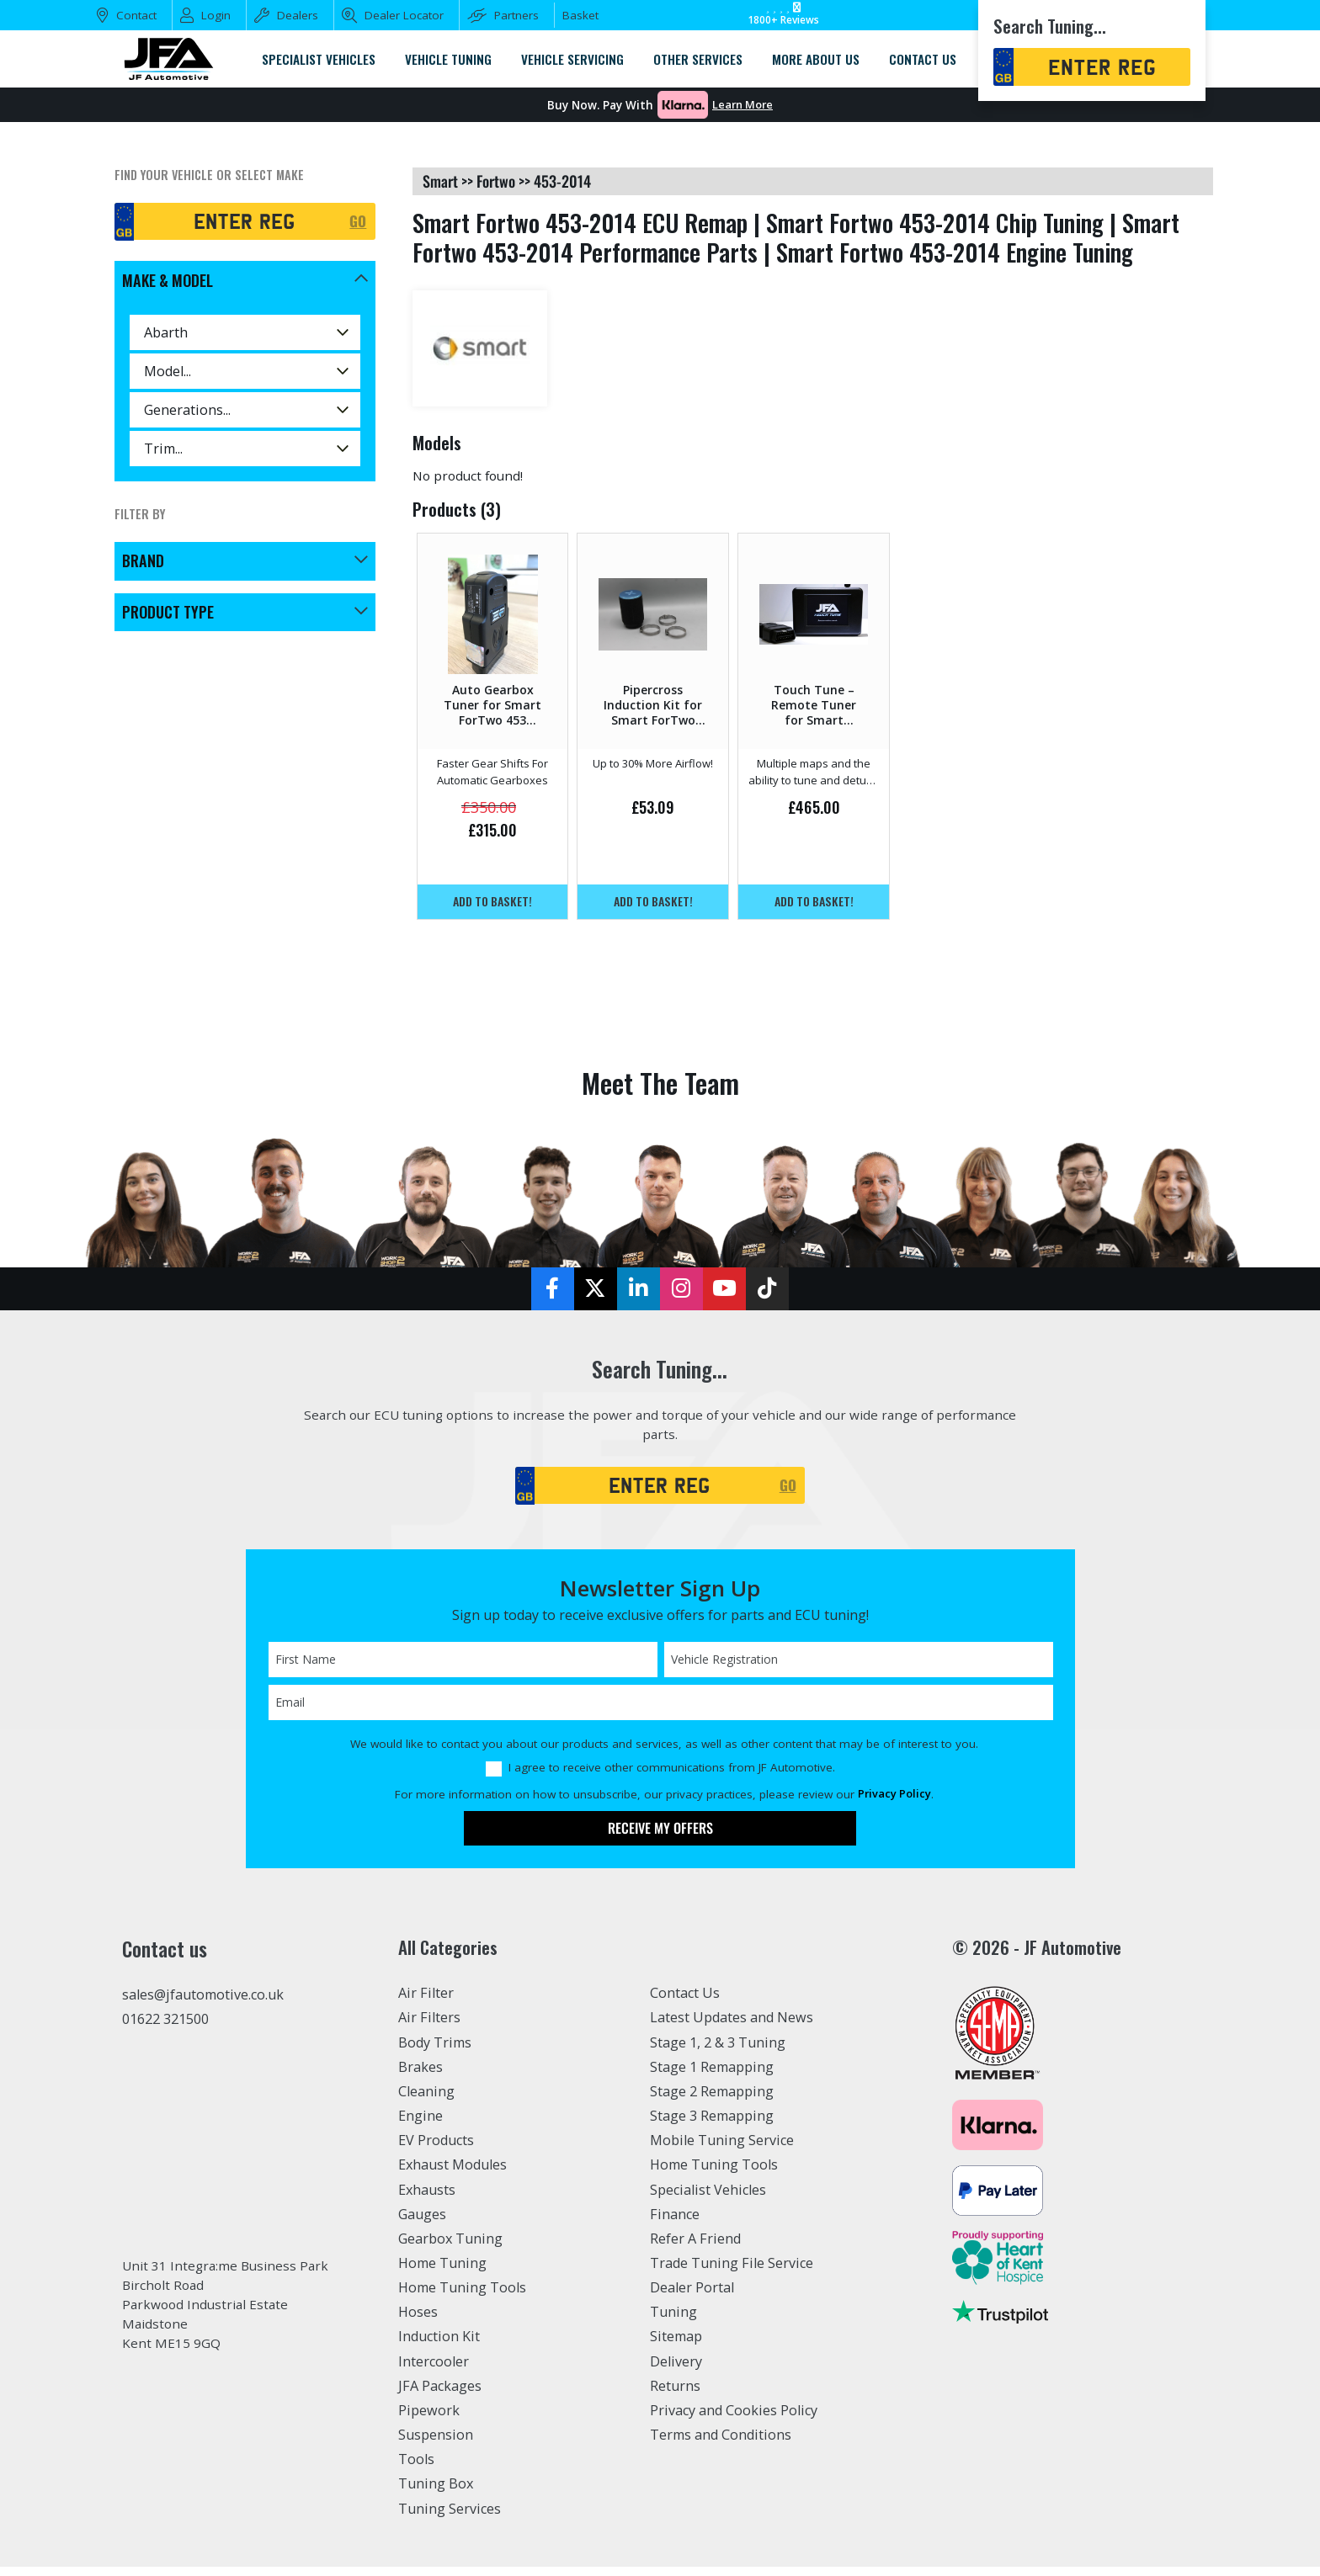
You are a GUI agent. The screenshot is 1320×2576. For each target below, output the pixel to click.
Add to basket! (493, 902)
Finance (675, 2223)
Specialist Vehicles (708, 2199)
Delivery (676, 2370)
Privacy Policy (894, 1803)
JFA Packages (440, 2395)
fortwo (495, 181)
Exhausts (426, 2199)
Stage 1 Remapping (712, 2076)
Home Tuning (442, 2273)
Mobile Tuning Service (722, 2150)
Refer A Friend (695, 2248)
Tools (416, 2469)
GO (357, 221)
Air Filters (429, 2027)
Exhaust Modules (452, 2174)
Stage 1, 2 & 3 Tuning (717, 2051)
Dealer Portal (692, 2297)
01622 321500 (165, 2028)
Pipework (429, 2419)
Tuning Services (449, 2518)
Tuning (673, 2322)
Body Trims (434, 2051)
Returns (675, 2395)
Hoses (418, 2322)
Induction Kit (439, 2346)
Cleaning (426, 2100)
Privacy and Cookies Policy (733, 2419)
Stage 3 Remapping (712, 2126)
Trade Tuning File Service (731, 2273)
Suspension (435, 2444)
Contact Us (685, 2003)
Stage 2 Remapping (712, 2100)
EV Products (436, 2150)
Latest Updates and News (731, 2027)
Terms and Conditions (720, 2444)
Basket (580, 15)
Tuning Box (435, 2493)
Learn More (742, 105)
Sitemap (676, 2346)
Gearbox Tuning (450, 2248)
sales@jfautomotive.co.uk (203, 2003)
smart (440, 181)
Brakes (420, 2076)
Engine (420, 2126)
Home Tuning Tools (462, 2297)
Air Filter (426, 2003)
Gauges (422, 2223)
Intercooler (433, 2370)
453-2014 (562, 181)
